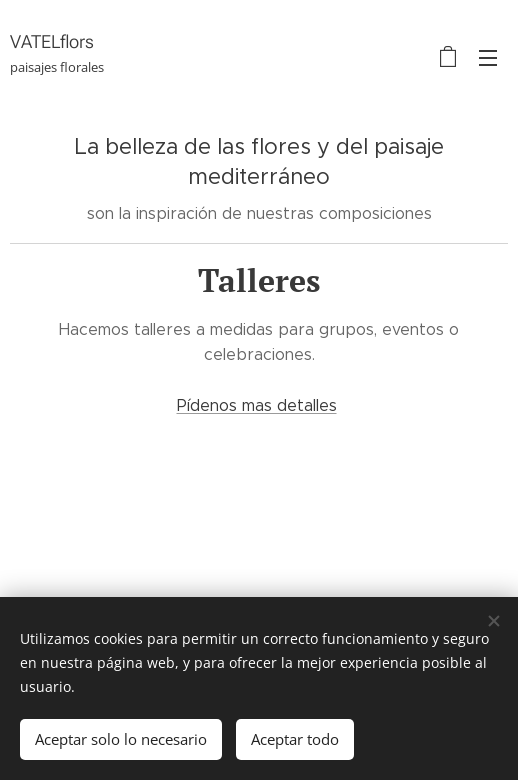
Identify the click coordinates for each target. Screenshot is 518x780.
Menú (488, 58)
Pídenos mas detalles (257, 405)
